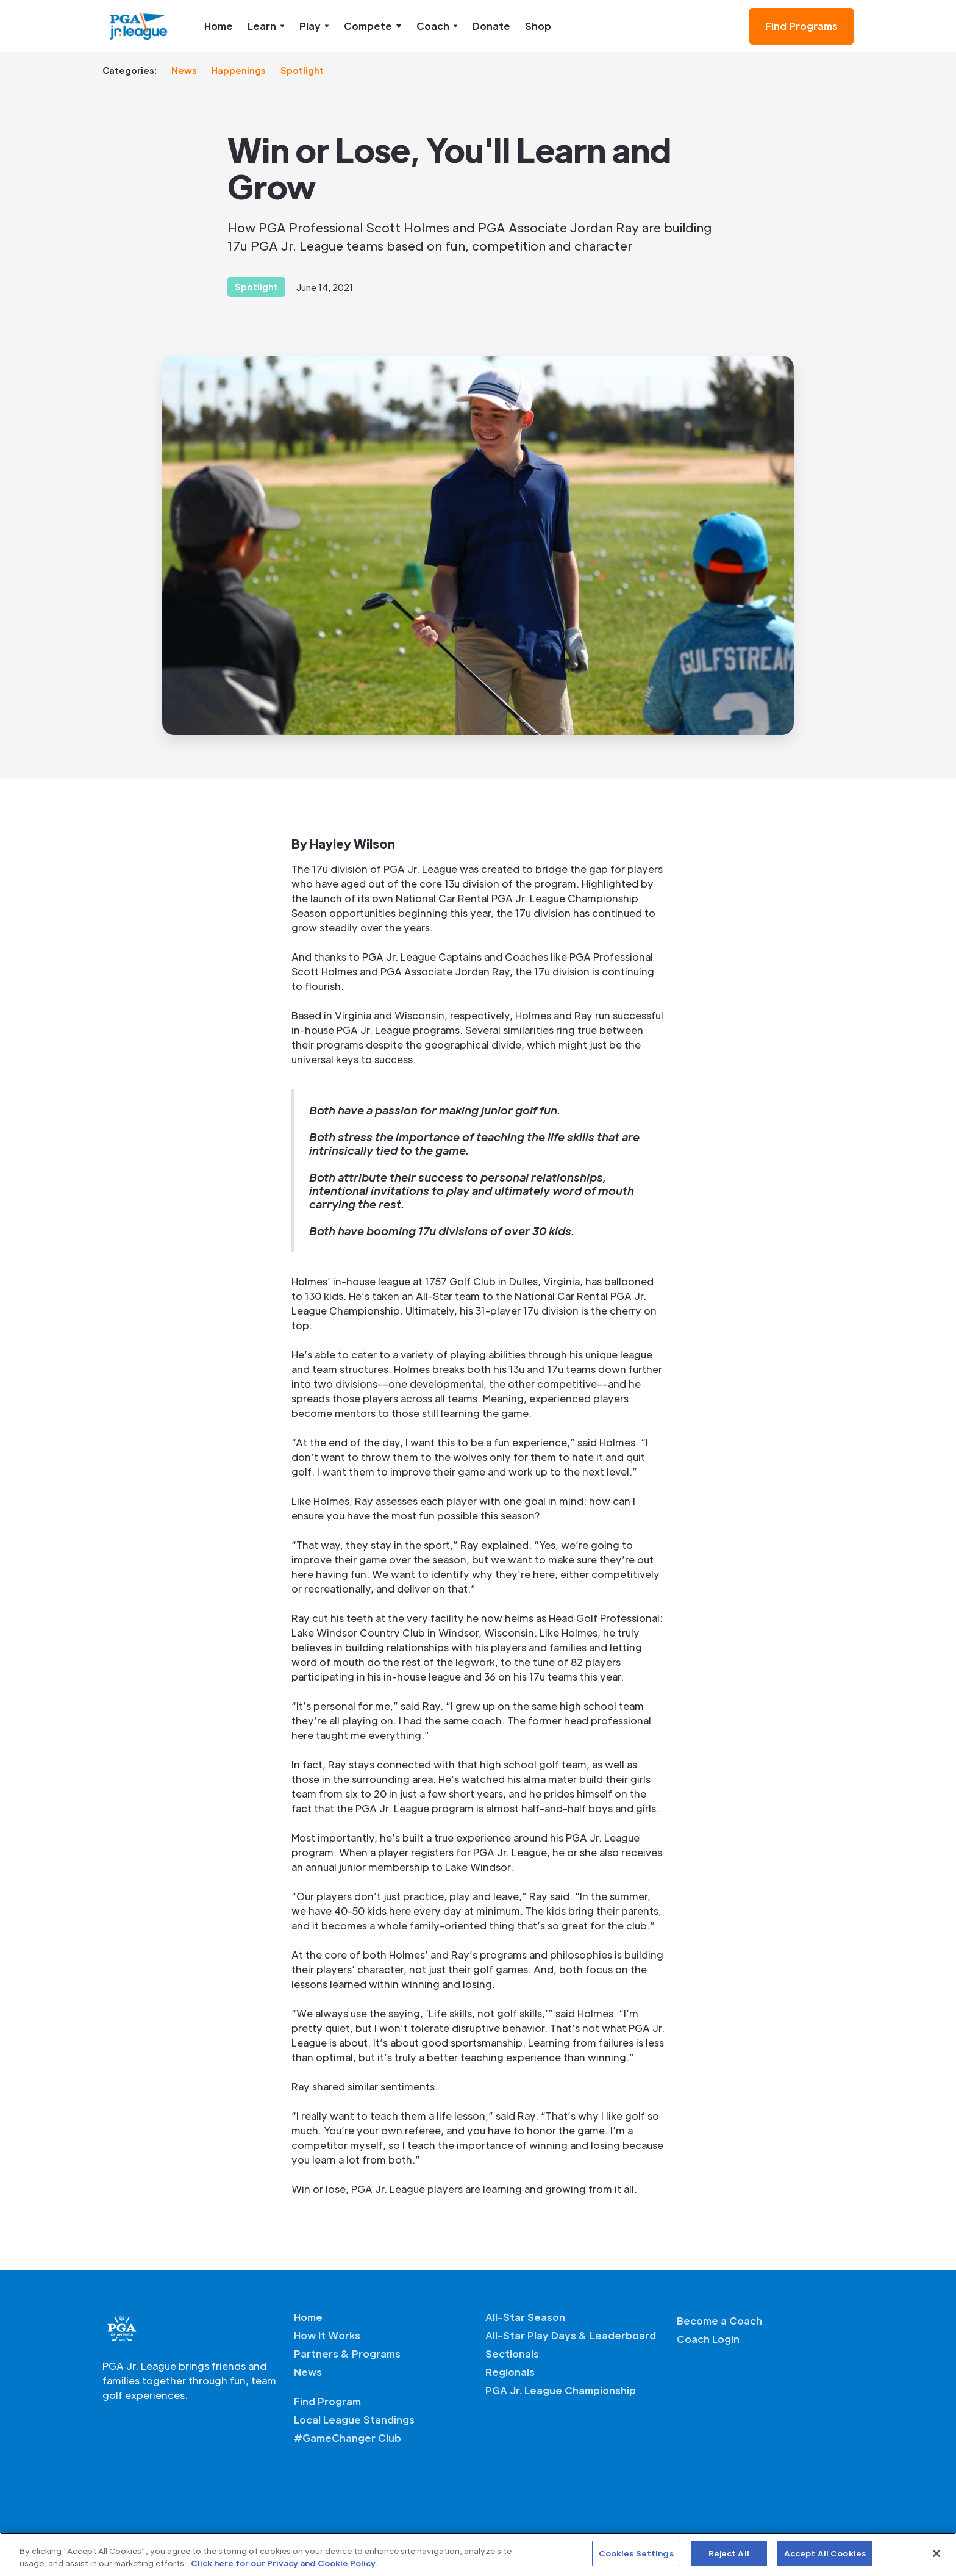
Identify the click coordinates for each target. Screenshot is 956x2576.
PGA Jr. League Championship (560, 2390)
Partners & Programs (347, 2353)
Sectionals (512, 2353)
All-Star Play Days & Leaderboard (570, 2335)
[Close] (936, 2553)
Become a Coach (719, 2320)
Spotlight (302, 70)
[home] (138, 26)
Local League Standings (354, 2419)
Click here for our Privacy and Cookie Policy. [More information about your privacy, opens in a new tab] (284, 2563)
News (184, 70)
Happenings (239, 70)
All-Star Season (525, 2317)
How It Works (327, 2335)
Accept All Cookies (825, 2553)
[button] (266, 26)
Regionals (510, 2372)
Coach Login (708, 2339)
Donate (491, 26)
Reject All (728, 2553)
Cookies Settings (636, 2553)
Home (218, 26)
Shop (538, 26)
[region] (478, 2554)
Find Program (327, 2401)
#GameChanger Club (347, 2437)
